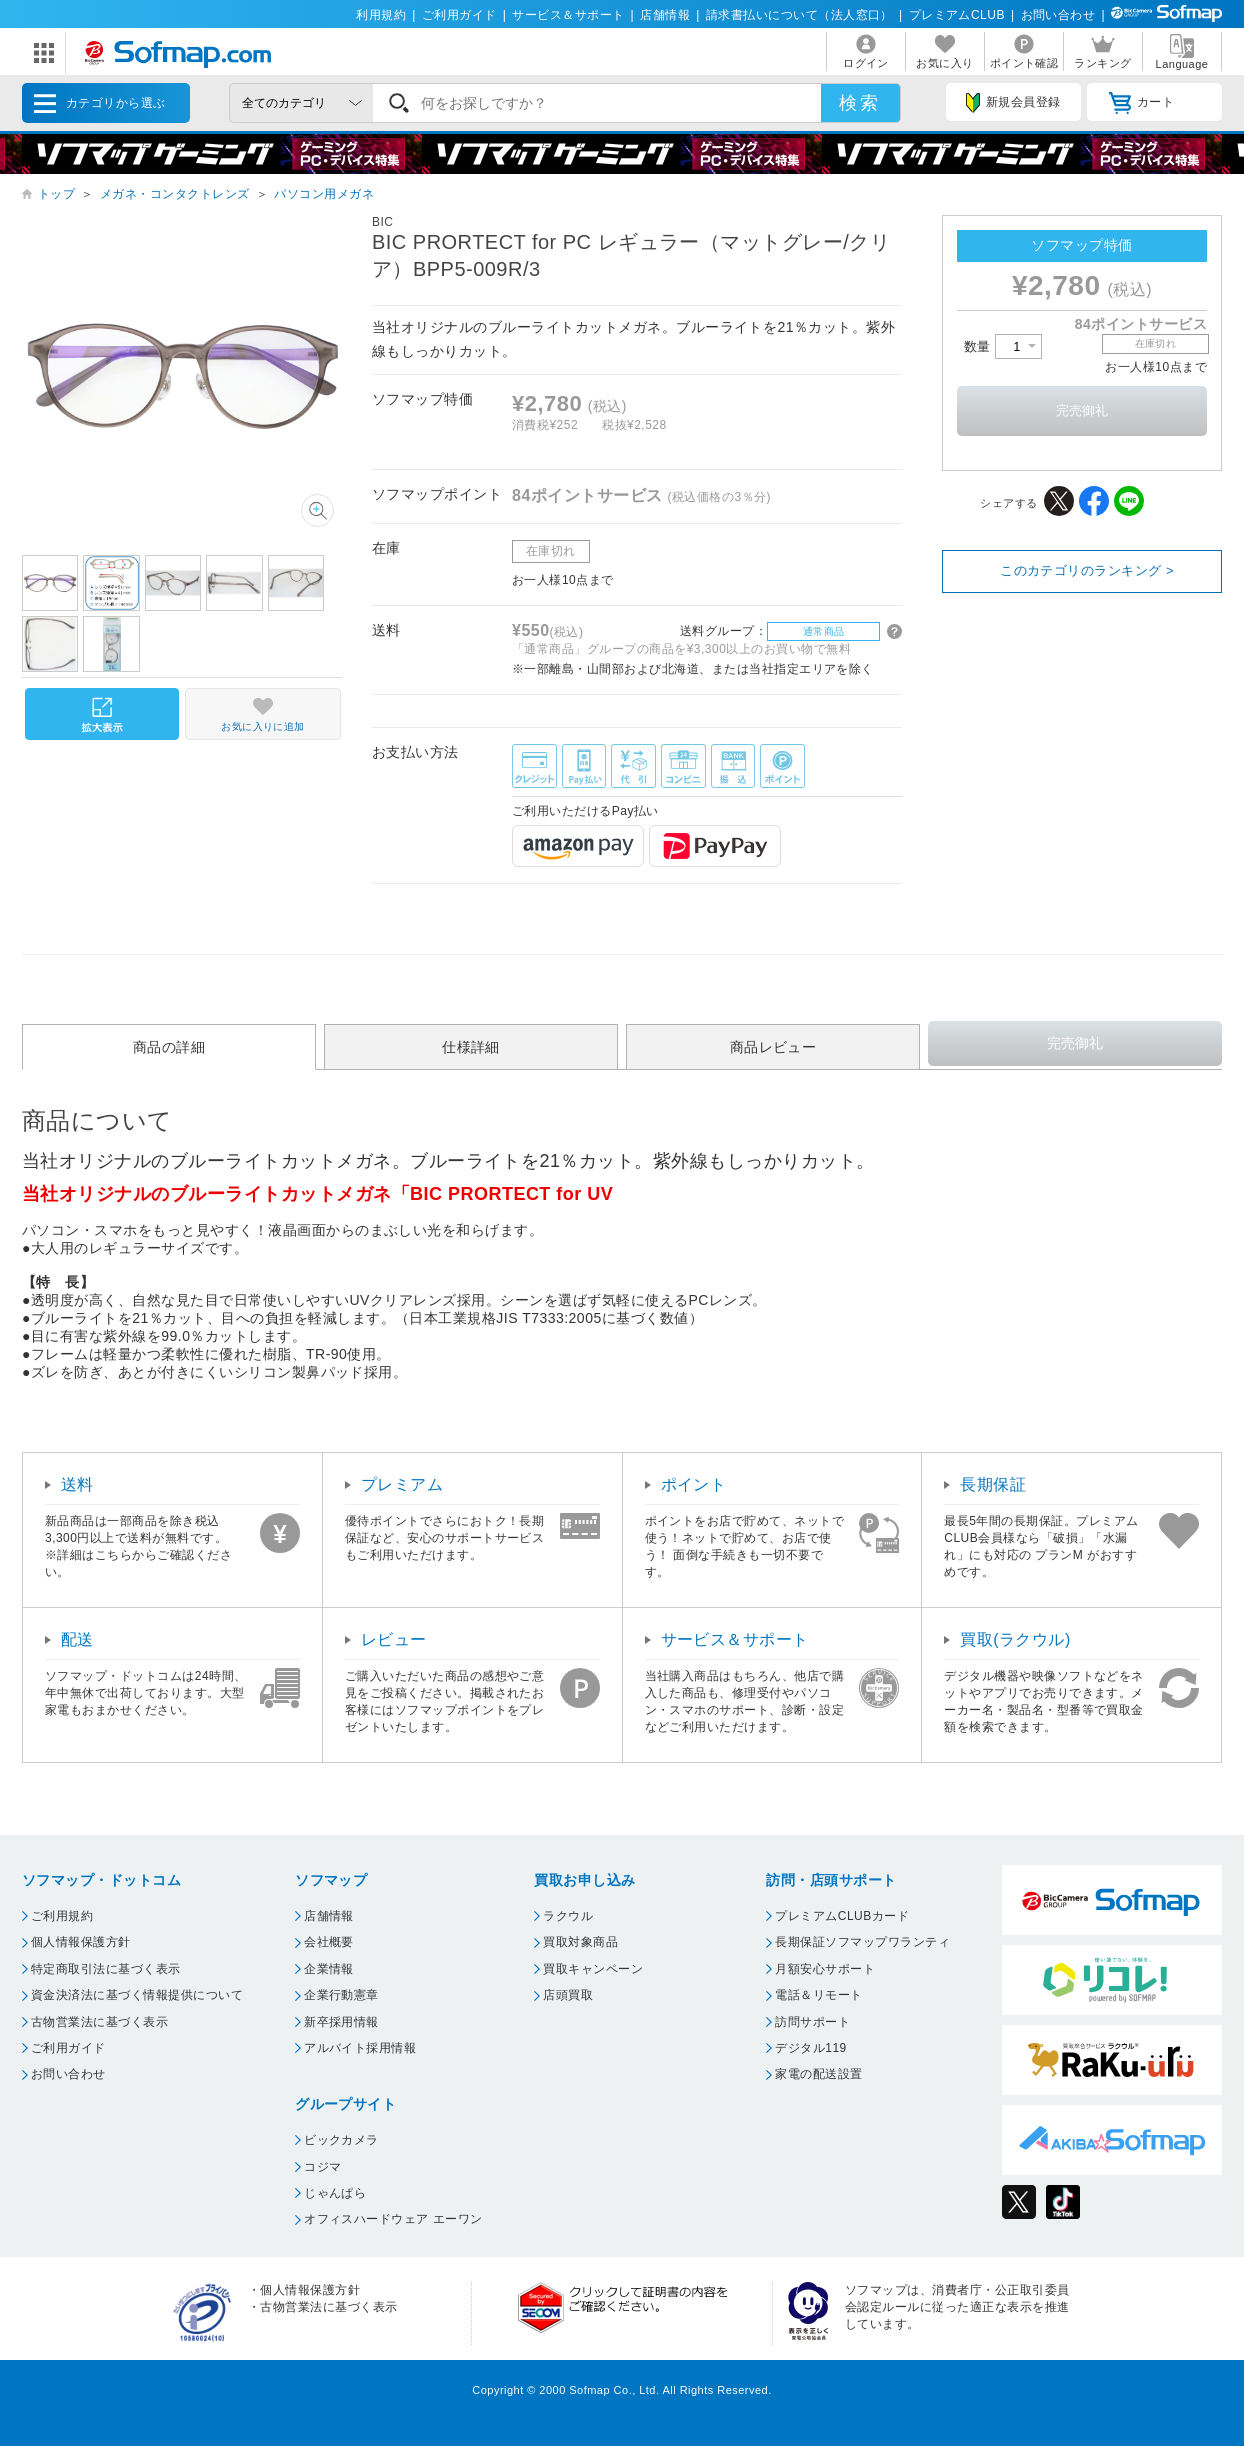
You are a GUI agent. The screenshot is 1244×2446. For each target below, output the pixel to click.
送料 (77, 1484)
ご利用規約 (62, 1916)
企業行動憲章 (341, 1995)
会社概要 (329, 1942)
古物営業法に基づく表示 (99, 2022)
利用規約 (381, 15)
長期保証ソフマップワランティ (862, 1942)
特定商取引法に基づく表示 (106, 1969)
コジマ (322, 2167)
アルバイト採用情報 (360, 2048)
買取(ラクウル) (1015, 1639)
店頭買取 (568, 1995)
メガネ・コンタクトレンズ (175, 194)
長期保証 (993, 1484)
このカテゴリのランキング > (1087, 570)
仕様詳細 (471, 1047)
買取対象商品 (580, 1942)
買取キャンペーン (593, 1969)
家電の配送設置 (818, 2074)
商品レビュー (773, 1047)
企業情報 (329, 1969)
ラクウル (568, 1916)
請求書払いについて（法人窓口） (799, 15)
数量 (1003, 346)
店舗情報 (665, 15)
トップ (56, 194)
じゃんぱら (335, 2193)
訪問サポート (812, 2022)
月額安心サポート (825, 1969)
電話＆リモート (818, 1995)
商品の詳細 (169, 1047)
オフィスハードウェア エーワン (393, 2219)
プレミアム (402, 1484)
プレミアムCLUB (957, 15)
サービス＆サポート (568, 15)
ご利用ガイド (459, 15)
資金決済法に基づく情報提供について (137, 1995)
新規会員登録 (1013, 103)
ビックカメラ (341, 2140)
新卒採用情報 (341, 2022)
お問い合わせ (1058, 15)
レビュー (394, 1639)
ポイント (694, 1484)
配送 (77, 1639)
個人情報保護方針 (81, 1942)
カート (1141, 103)
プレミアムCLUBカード (842, 1916)
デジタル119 (810, 2048)
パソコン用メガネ (324, 194)
